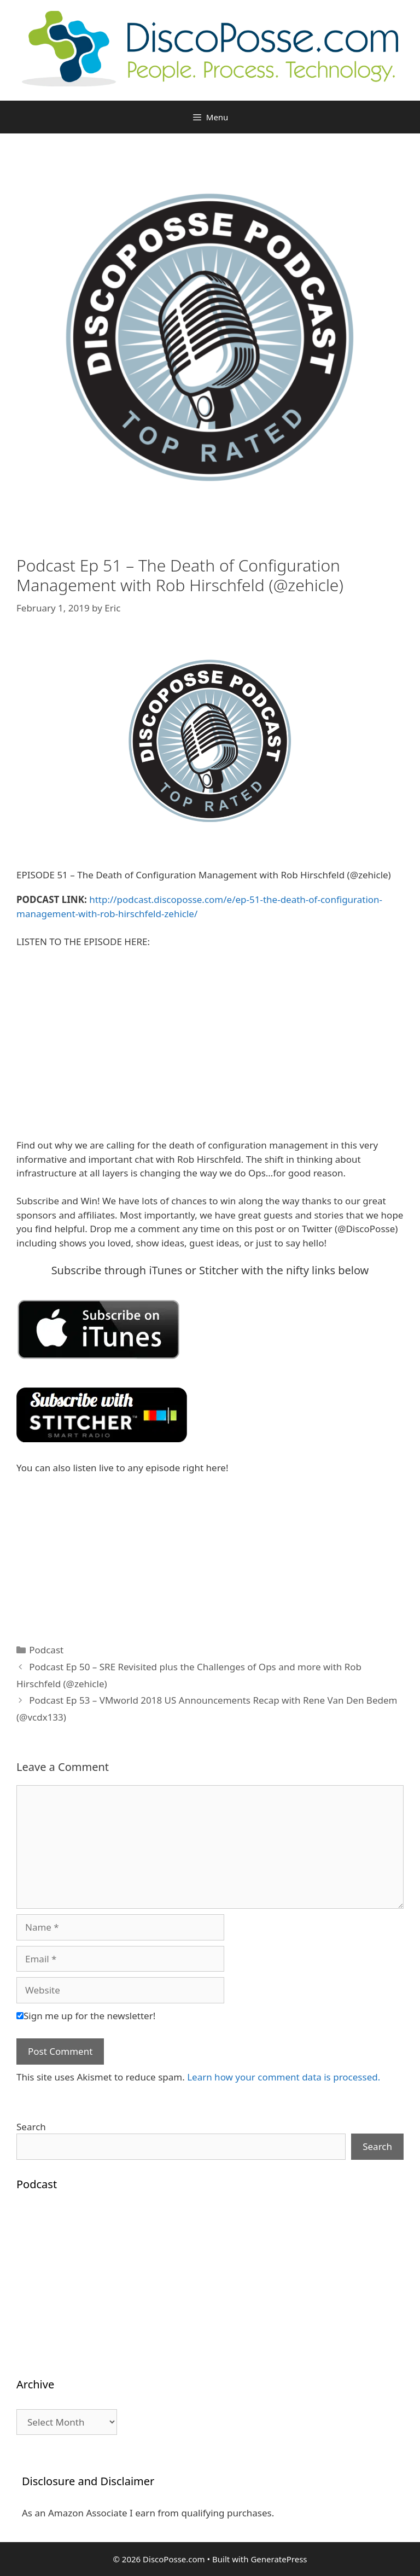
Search (31, 2126)
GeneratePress (278, 2559)
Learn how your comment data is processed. (283, 2077)
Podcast (46, 1649)
